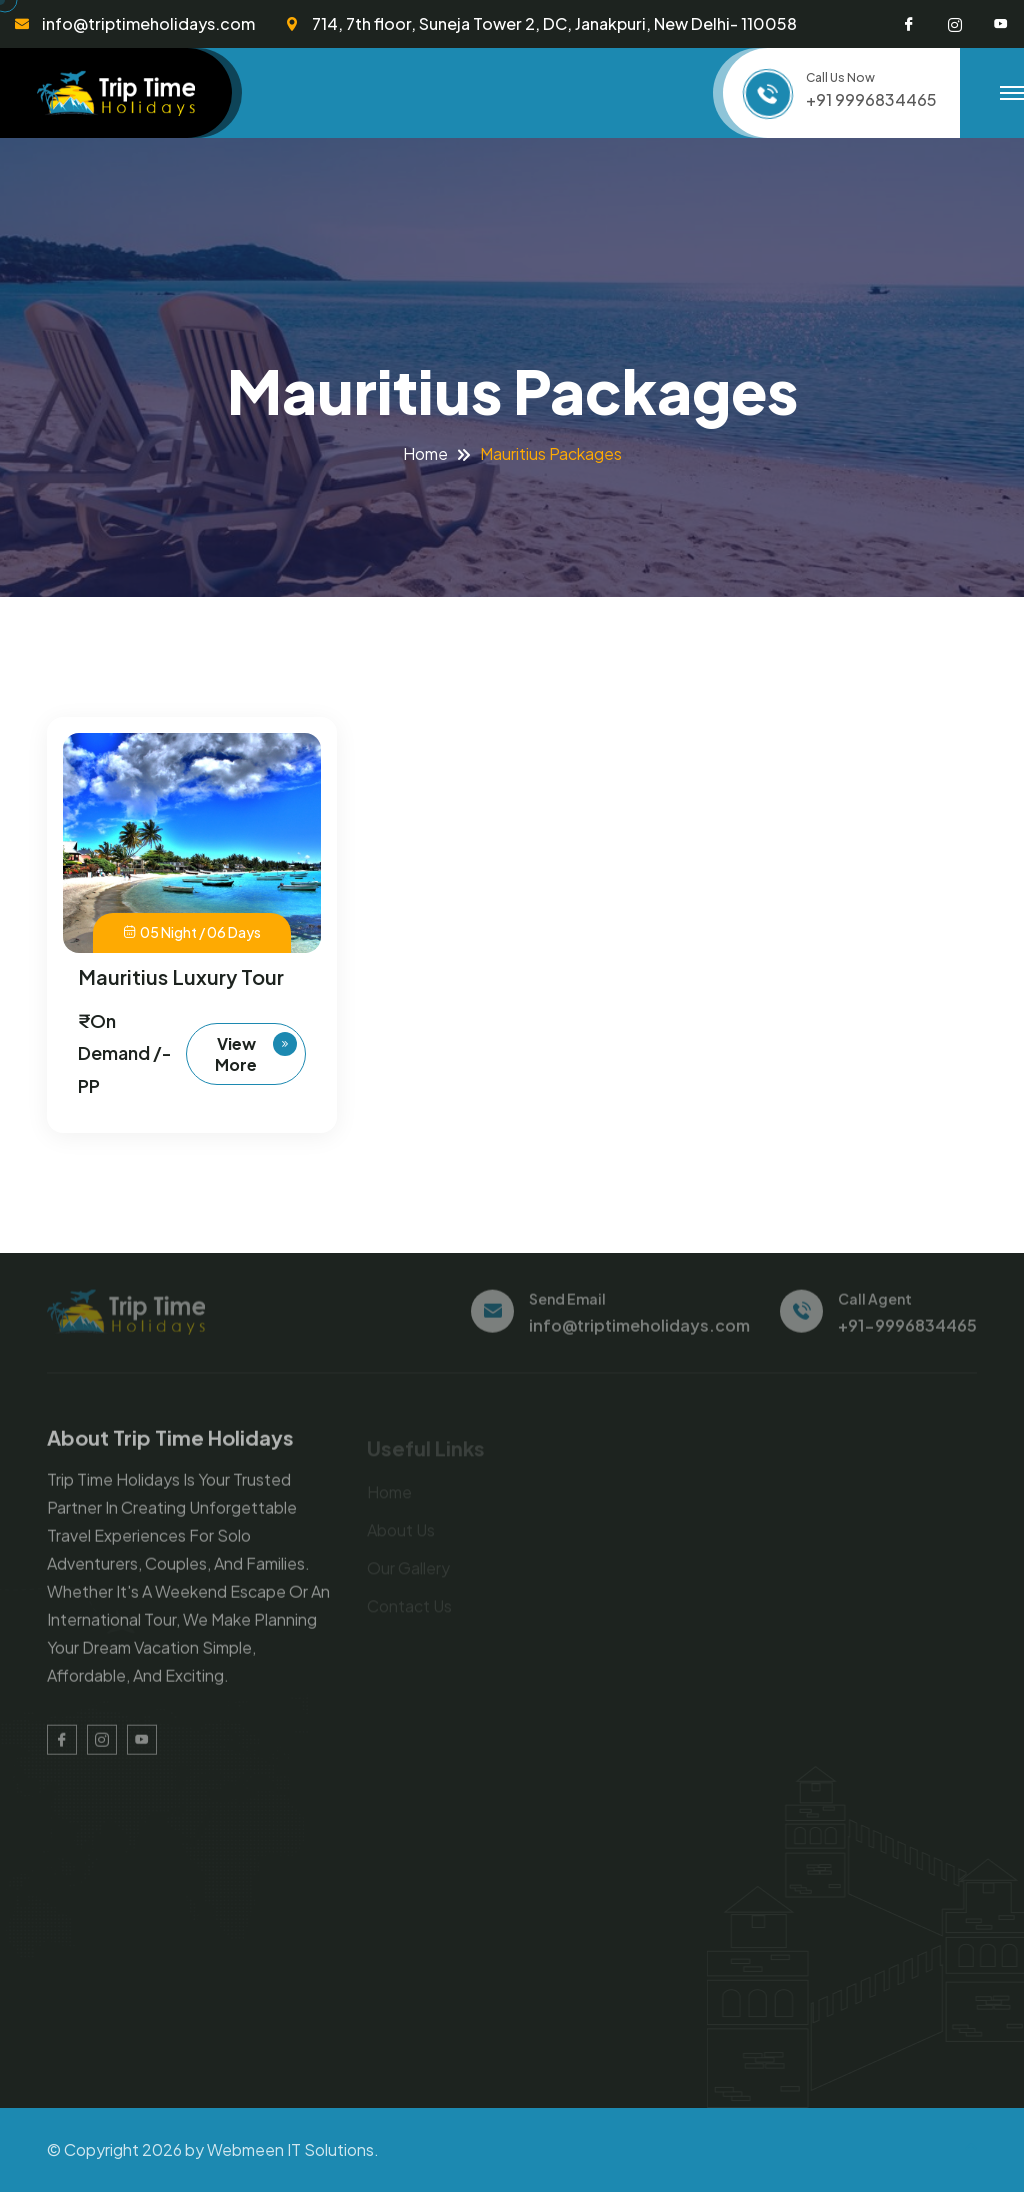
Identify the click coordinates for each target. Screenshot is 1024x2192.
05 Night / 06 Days (192, 933)
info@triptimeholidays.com (148, 23)
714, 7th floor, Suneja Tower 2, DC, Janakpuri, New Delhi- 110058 (554, 23)
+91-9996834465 (907, 1332)
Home (425, 453)
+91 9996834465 (871, 99)
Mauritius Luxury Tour (181, 976)
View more (256, 1053)
